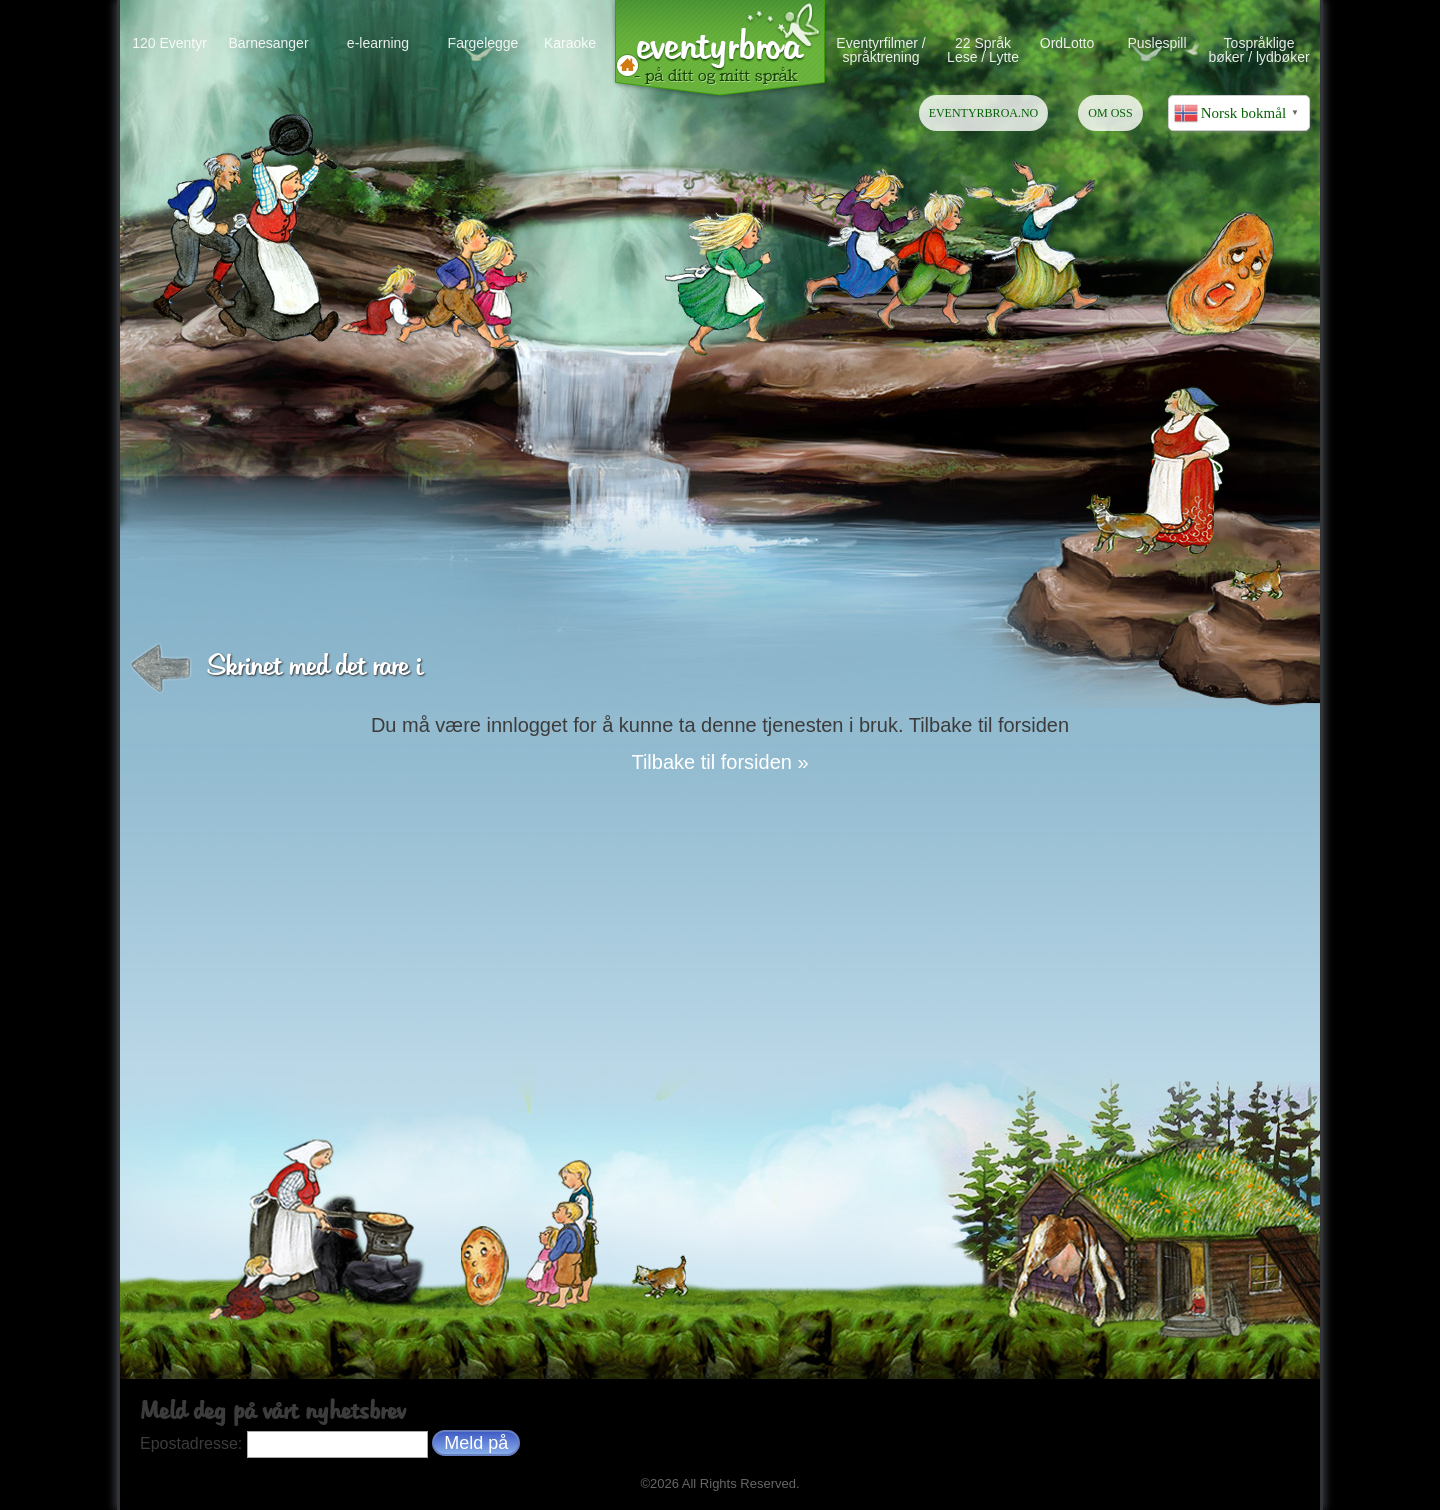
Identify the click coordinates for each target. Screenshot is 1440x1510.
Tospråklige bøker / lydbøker (1258, 49)
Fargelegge (483, 42)
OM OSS (1110, 113)
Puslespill (1156, 42)
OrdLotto (1067, 42)
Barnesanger (268, 42)
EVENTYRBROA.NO (984, 113)
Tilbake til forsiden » (719, 762)
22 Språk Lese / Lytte (983, 49)
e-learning (378, 42)
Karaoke (570, 42)
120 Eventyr (169, 42)
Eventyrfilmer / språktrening (880, 49)
